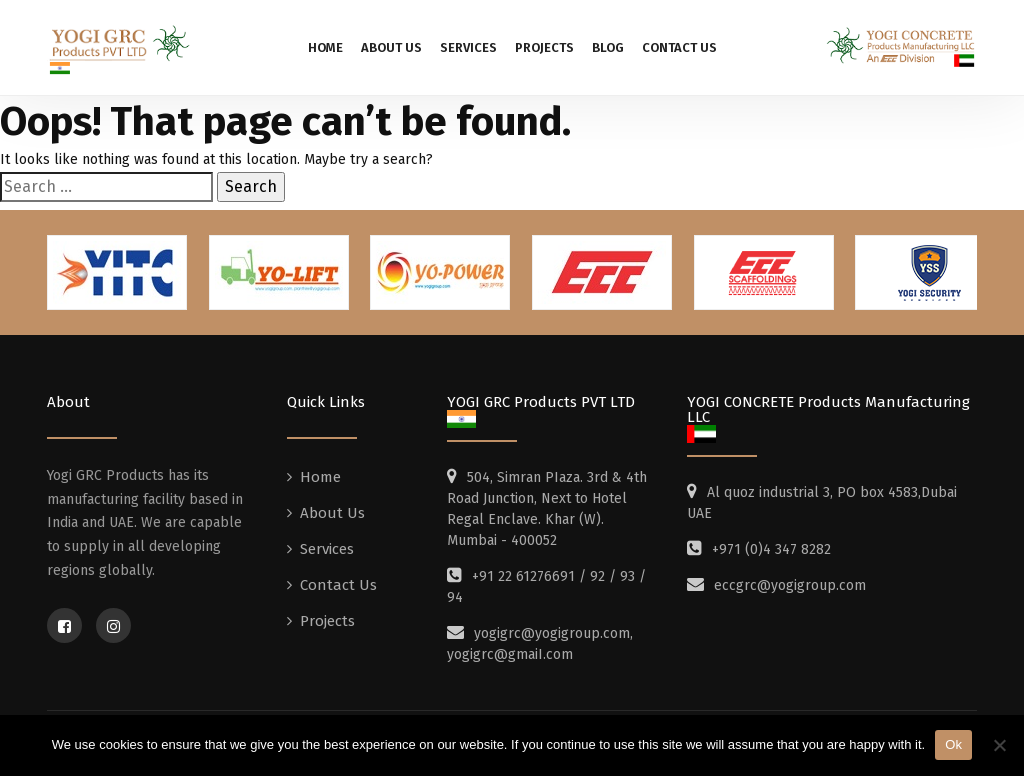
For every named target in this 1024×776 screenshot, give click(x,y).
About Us (391, 47)
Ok (953, 744)
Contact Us (679, 47)
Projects (544, 47)
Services (468, 47)
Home (325, 47)
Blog (608, 47)
